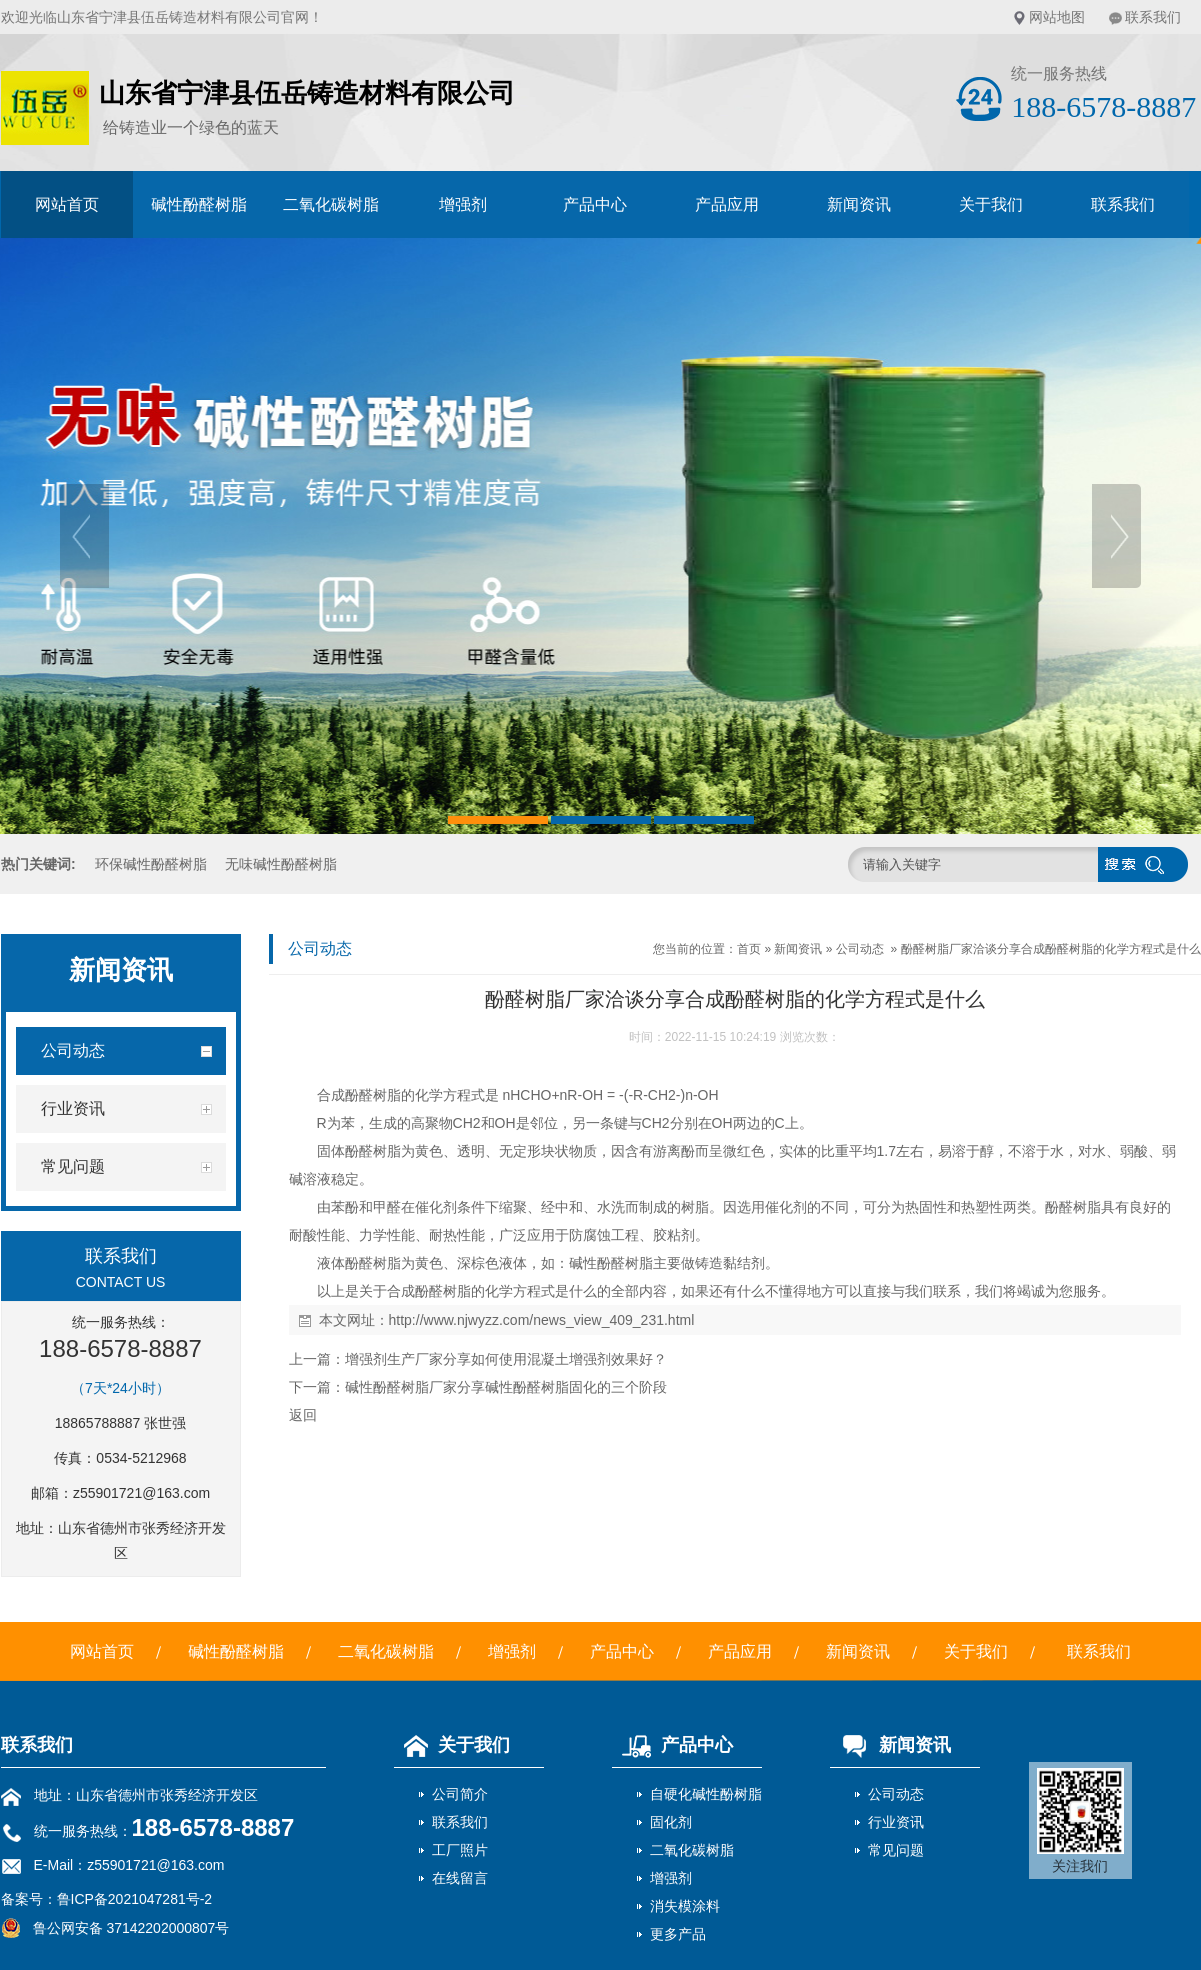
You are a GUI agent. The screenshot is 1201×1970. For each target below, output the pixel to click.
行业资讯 (896, 1822)
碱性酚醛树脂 (199, 204)
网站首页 (67, 204)
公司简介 (460, 1794)
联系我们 (1153, 17)
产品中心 (595, 204)
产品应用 (727, 204)
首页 (749, 949)
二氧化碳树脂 (331, 204)
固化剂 (671, 1822)
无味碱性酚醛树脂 (281, 864)
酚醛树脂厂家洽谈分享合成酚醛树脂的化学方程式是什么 (1051, 949)
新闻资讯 (859, 204)
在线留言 (460, 1878)
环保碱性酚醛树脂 (151, 864)
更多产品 (678, 1934)
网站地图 (1057, 17)
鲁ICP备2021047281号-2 (135, 1899)
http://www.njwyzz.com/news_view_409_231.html (542, 1320)
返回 (303, 1415)
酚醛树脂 (373, 1095)
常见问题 (896, 1850)
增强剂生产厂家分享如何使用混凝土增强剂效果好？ (506, 1359)
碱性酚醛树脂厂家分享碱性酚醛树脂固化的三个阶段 (506, 1387)
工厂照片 (460, 1850)
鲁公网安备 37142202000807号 (115, 1928)
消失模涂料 (685, 1906)
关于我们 (991, 204)
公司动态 (860, 949)
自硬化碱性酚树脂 (706, 1794)
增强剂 (463, 204)
